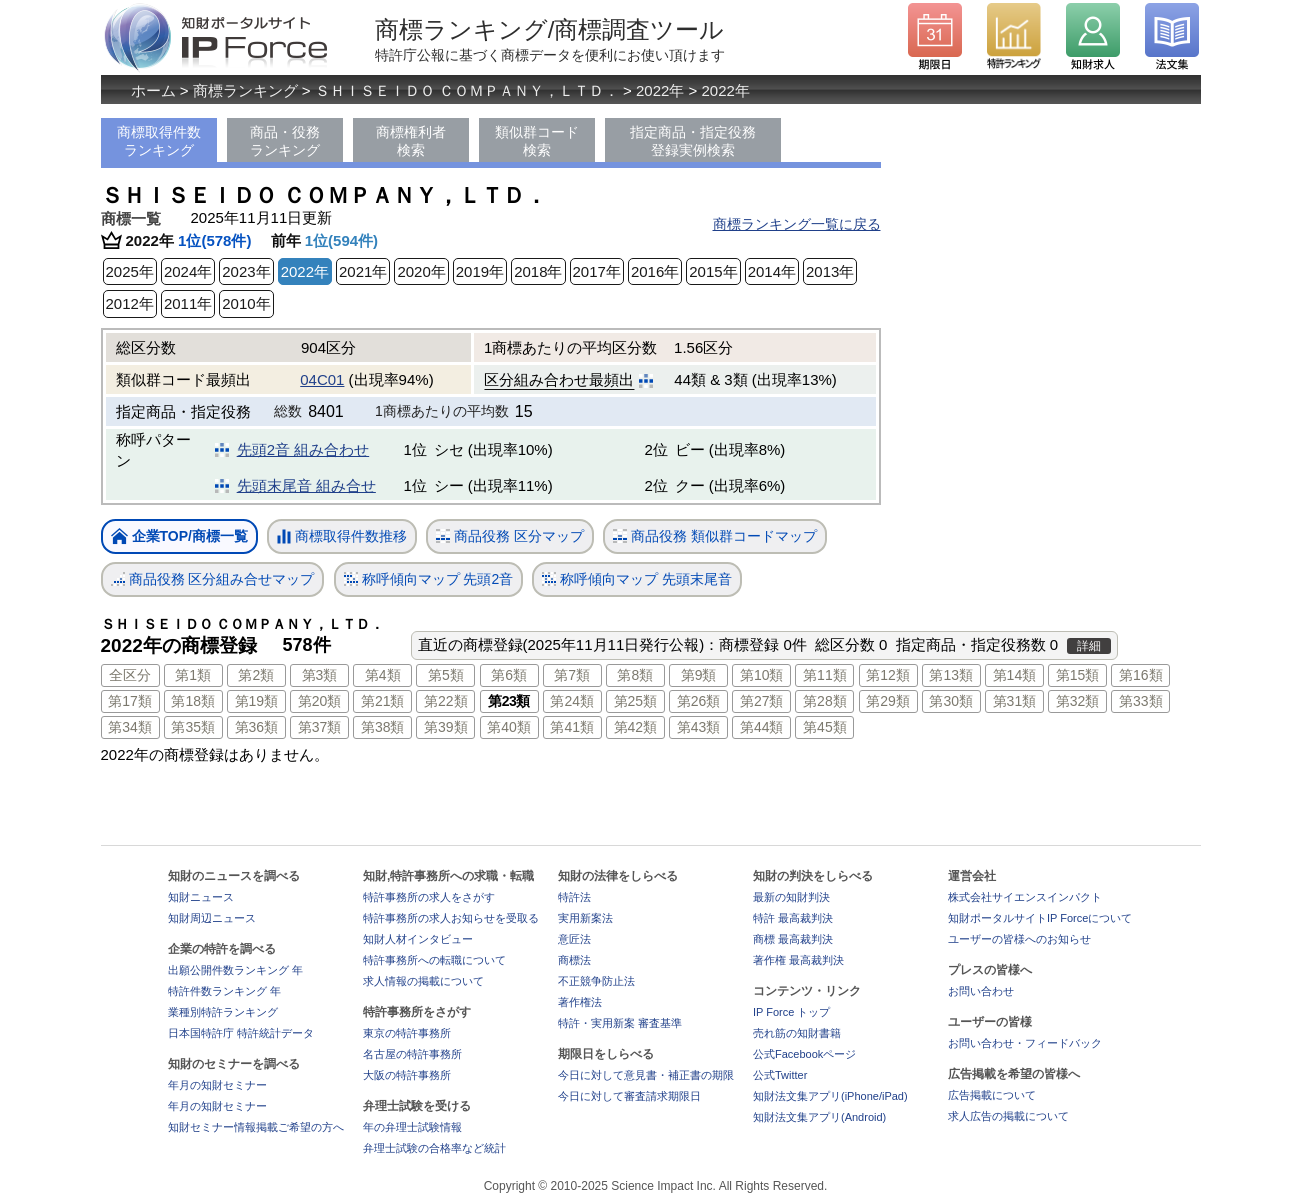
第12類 (888, 675)
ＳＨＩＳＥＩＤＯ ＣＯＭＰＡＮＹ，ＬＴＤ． (467, 90)
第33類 (1141, 701)
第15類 (1078, 675)
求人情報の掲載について (423, 981)
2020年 (421, 271)
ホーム (153, 90)
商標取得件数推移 (342, 537)
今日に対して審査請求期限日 (629, 1096)
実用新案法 (585, 918)
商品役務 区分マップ (510, 536)
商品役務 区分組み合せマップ (213, 579)
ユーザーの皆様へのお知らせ (1019, 939)
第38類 (383, 727)
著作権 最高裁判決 (798, 960)
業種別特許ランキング (223, 1012)
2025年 (130, 271)
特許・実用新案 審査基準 (620, 1023)
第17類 (130, 701)
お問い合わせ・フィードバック (1025, 1043)
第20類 (320, 701)
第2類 (256, 675)
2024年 (188, 271)
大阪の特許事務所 (407, 1075)
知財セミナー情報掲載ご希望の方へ (256, 1127)
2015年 (713, 271)
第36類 (257, 727)
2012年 (130, 303)
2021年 (363, 271)
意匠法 (574, 939)
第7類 (572, 675)
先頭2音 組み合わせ (303, 449)
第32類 (1078, 701)
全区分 (130, 675)
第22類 (446, 701)
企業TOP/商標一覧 (179, 537)
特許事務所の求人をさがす (429, 897)
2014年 (772, 271)
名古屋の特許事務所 (412, 1054)
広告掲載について (992, 1095)
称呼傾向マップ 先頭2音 (429, 579)
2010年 (246, 303)
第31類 (1015, 701)
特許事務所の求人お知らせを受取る (451, 918)
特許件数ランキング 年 (224, 991)
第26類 (699, 701)
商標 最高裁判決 (793, 939)
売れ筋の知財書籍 (797, 1033)
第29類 (888, 701)
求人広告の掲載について (1008, 1116)
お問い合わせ (981, 991)
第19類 (257, 701)
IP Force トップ (791, 1012)
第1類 (193, 675)
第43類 (699, 727)
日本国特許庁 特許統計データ (241, 1033)
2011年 (188, 303)
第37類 (320, 727)
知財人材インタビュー (418, 939)
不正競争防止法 (596, 981)
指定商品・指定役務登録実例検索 (693, 141)
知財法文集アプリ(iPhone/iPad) (830, 1096)
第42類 (636, 727)
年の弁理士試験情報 (412, 1127)
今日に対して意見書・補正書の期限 (646, 1075)
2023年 (246, 271)
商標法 (574, 960)
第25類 (636, 701)
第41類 (572, 727)
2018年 (538, 271)
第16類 (1141, 675)
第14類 (1015, 675)
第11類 (825, 675)
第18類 (193, 701)
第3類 (320, 675)
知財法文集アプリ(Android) (819, 1117)
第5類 (446, 675)
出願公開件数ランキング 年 (235, 970)
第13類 (951, 675)
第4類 (383, 675)
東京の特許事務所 (407, 1033)
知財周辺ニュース (212, 918)
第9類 (699, 675)
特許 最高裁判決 (793, 918)
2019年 (480, 271)
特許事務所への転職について (434, 960)
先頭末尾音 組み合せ (306, 485)
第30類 (951, 701)
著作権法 (580, 1002)
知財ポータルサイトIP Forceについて (1040, 918)
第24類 (572, 701)
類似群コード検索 (537, 141)
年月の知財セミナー (217, 1085)
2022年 (660, 90)
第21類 (383, 701)
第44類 (762, 727)
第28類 (825, 701)
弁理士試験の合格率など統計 (434, 1148)
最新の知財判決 (791, 897)
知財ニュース (201, 897)
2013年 (830, 271)
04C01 (322, 379)
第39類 (446, 727)
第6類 (509, 675)
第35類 (193, 727)
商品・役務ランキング (285, 141)
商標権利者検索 (411, 141)
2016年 (655, 271)
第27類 (762, 701)
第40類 (509, 727)
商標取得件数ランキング (159, 141)
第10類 (762, 675)
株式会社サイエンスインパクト (1025, 897)
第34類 (130, 727)
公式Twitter (780, 1075)
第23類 (509, 701)
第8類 (635, 675)
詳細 (1089, 646)
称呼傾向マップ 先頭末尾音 (637, 579)
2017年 (597, 271)
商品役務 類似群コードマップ (715, 536)
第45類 (825, 727)
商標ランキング (245, 90)
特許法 (574, 897)
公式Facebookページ (804, 1054)
